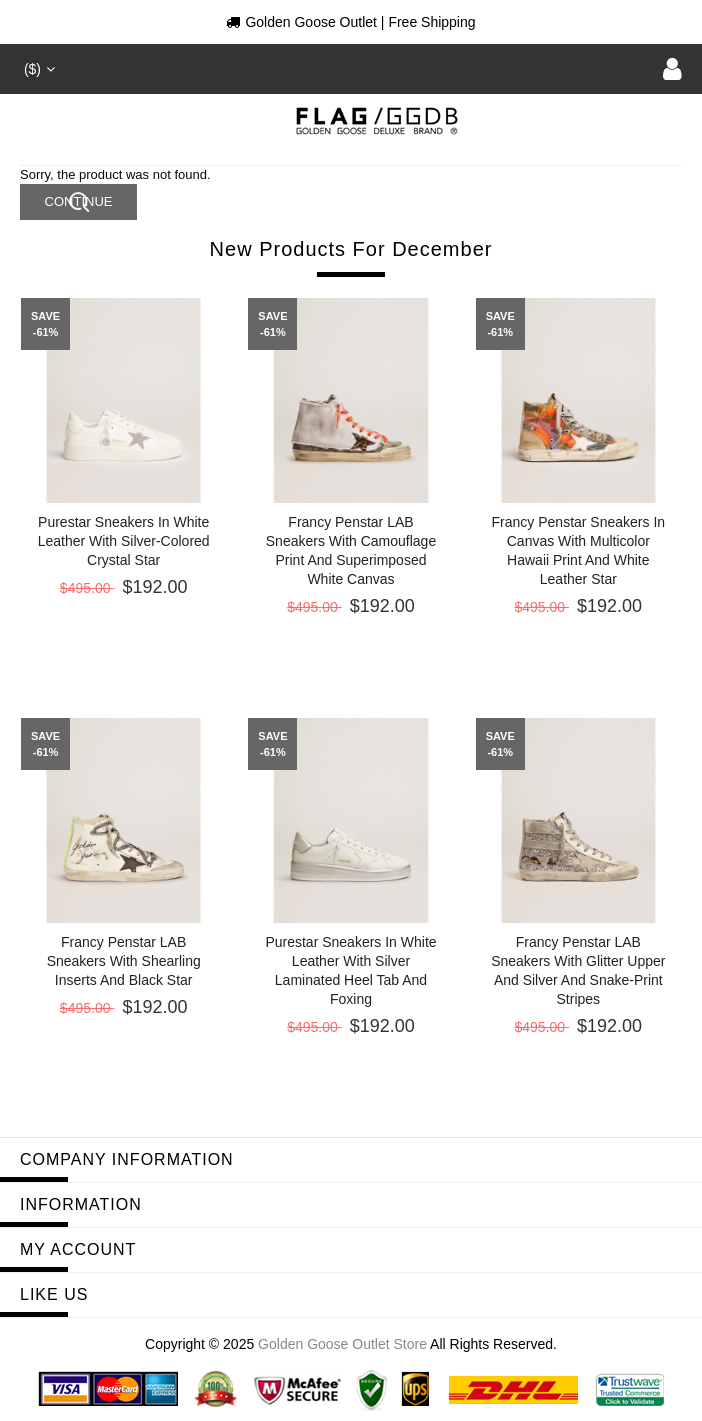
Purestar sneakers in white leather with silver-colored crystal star (124, 541)
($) (37, 69)
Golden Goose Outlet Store (342, 1344)
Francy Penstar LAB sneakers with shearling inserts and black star (124, 961)
